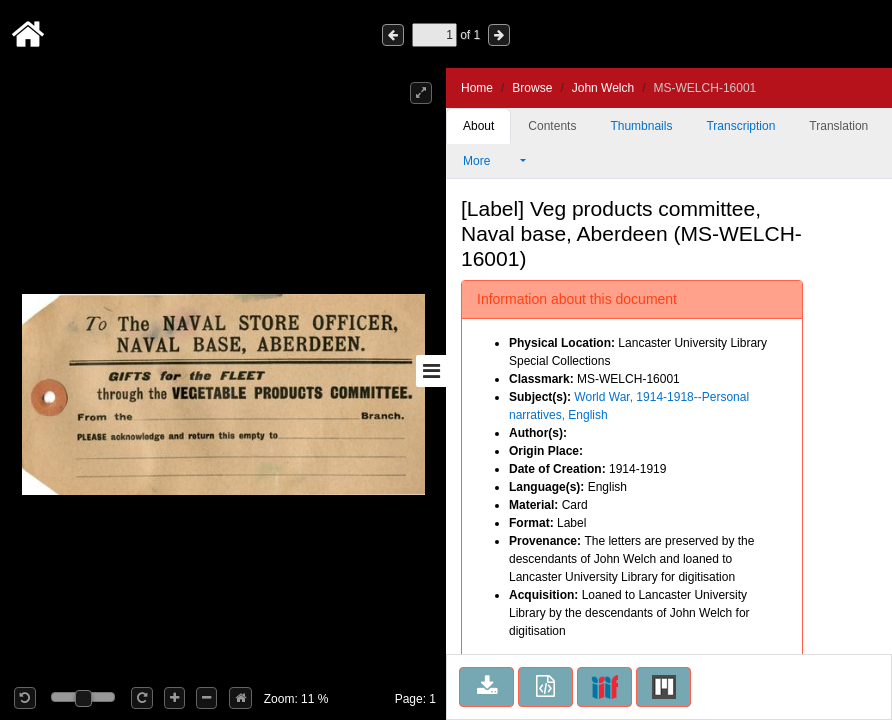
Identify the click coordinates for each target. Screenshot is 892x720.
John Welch (603, 88)
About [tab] (478, 126)
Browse (532, 88)
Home (477, 88)
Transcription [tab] (740, 126)
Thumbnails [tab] (641, 126)
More (490, 161)
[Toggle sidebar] (431, 371)
